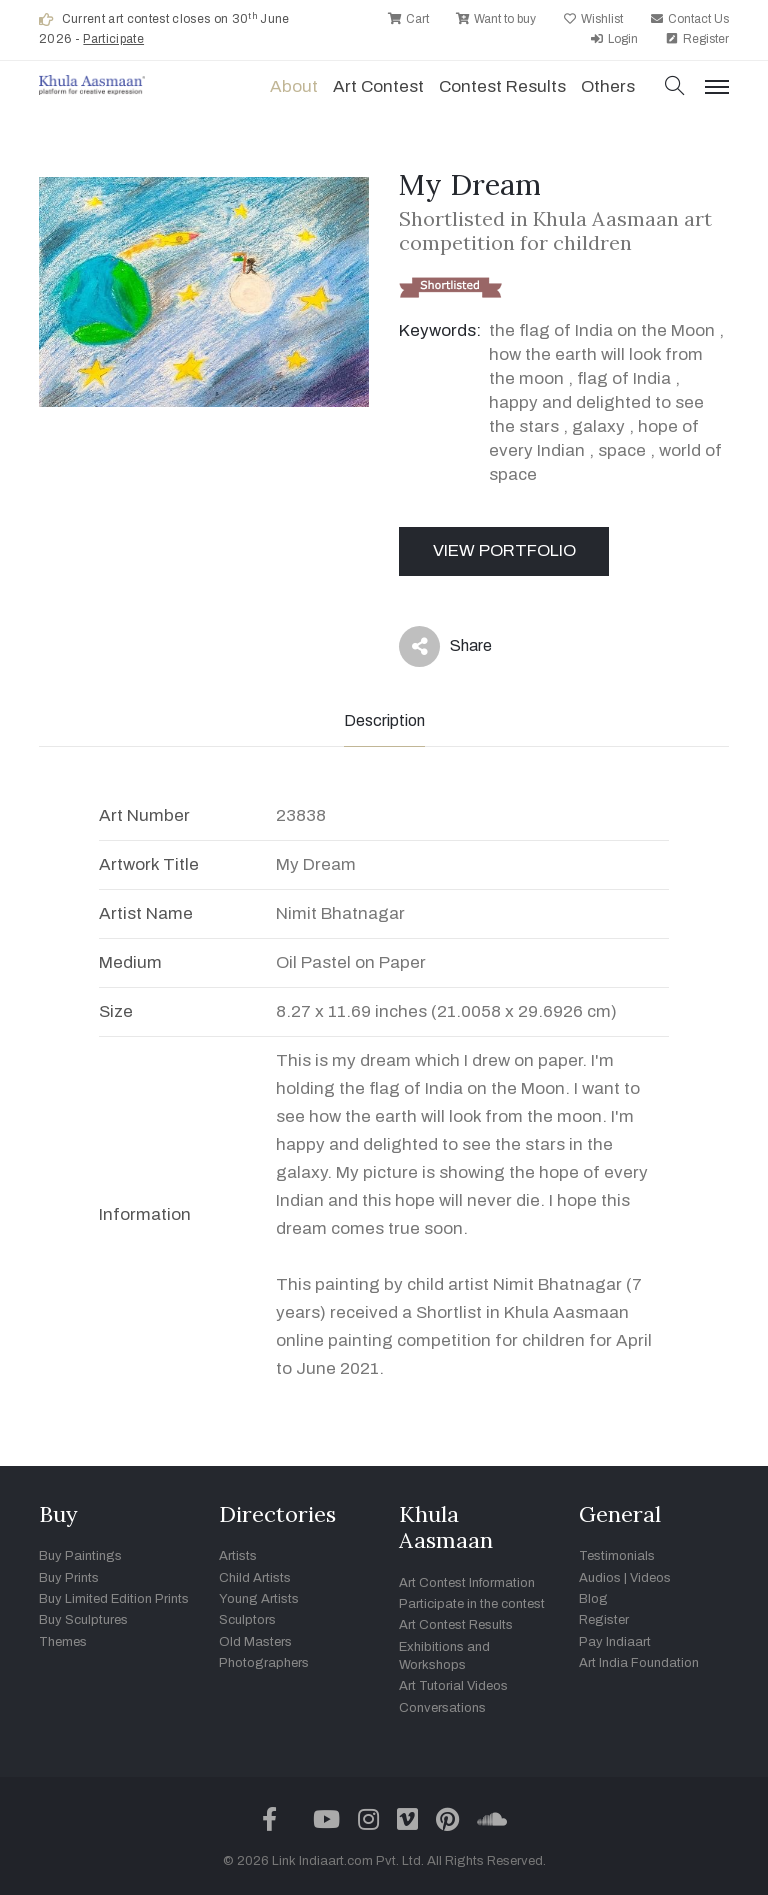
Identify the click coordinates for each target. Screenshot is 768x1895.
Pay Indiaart (615, 1642)
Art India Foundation (639, 1663)
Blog (593, 1599)
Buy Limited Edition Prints (114, 1599)
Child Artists (255, 1578)
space (622, 450)
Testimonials (617, 1556)
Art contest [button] (378, 86)
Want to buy (496, 19)
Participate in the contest (472, 1604)
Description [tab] (384, 720)
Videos (650, 1578)
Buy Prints (69, 1578)
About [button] (294, 86)
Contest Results (502, 86)
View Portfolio (504, 550)
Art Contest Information (467, 1583)
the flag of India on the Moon (602, 330)
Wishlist (593, 19)
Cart (408, 19)
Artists (238, 1556)
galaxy (598, 426)
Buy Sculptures (83, 1620)
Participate (113, 39)
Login (614, 39)
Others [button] (608, 86)
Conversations (442, 1708)
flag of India (624, 378)
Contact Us (689, 19)
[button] (675, 87)
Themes (63, 1642)
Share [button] (445, 646)
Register (697, 39)
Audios (600, 1578)
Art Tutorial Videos (453, 1686)
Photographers (264, 1663)
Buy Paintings (80, 1556)
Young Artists (259, 1599)
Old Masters (255, 1642)
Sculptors (247, 1620)
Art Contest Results (456, 1625)
